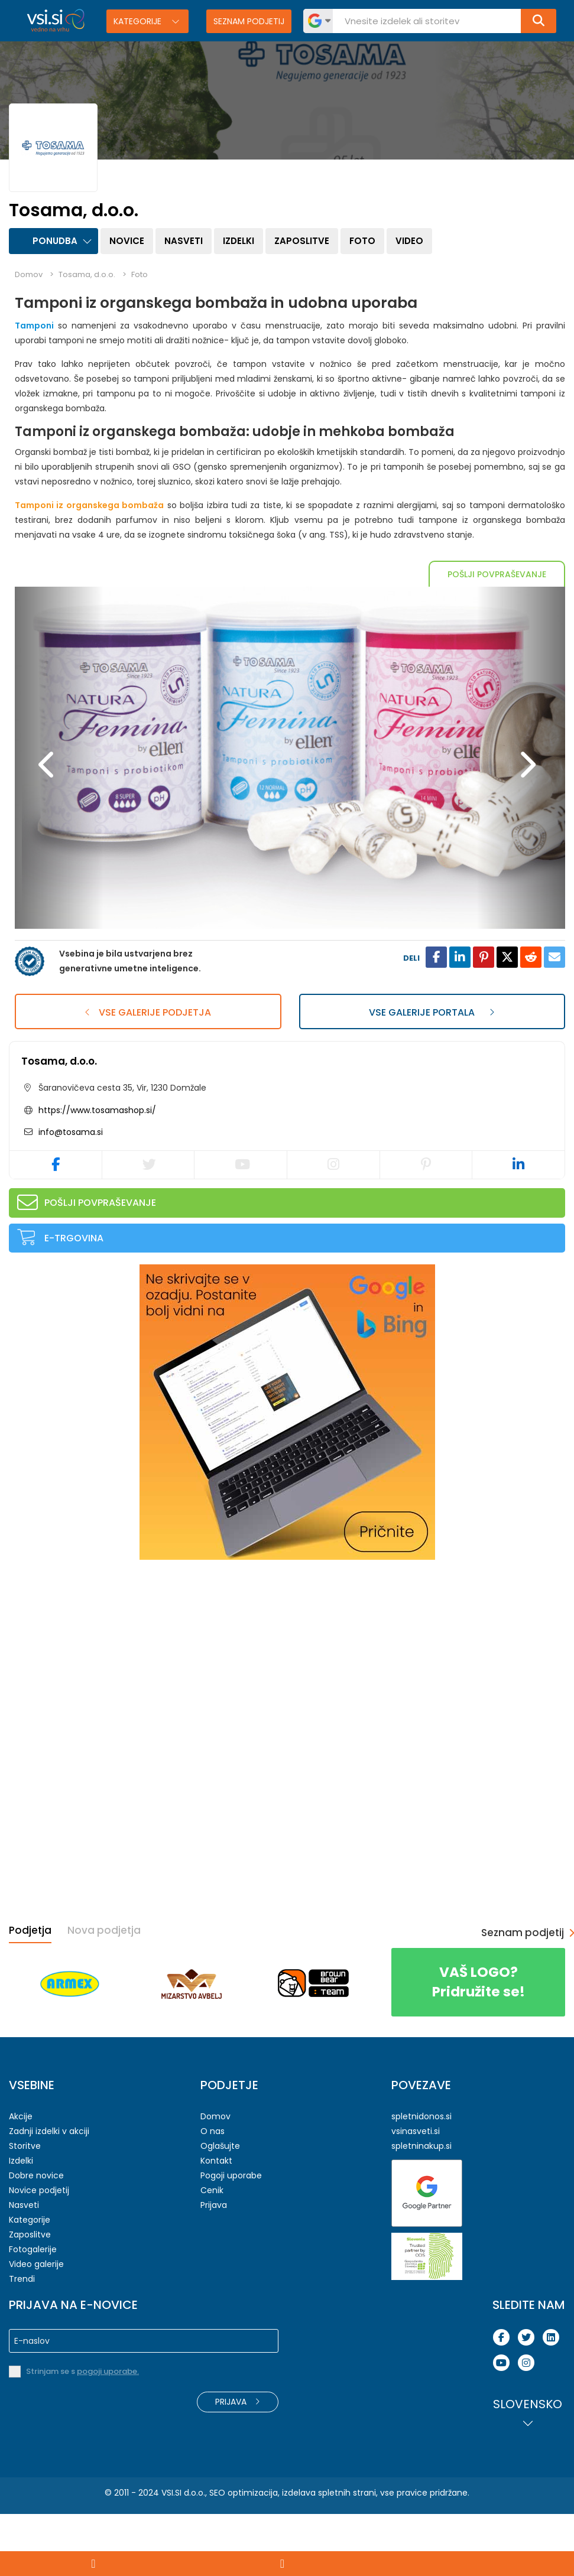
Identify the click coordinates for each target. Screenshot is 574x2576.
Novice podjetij (39, 2252)
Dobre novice (36, 2237)
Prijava (213, 2267)
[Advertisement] (97, 1707)
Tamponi (34, 325)
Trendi (22, 2341)
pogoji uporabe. (108, 2433)
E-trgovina (73, 1300)
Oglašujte (220, 2208)
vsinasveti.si (415, 2193)
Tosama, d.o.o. (59, 1123)
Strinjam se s (82, 2433)
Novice (126, 241)
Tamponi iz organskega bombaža (89, 505)
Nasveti (183, 241)
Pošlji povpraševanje (496, 574)
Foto (362, 241)
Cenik (211, 2252)
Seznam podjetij (248, 21)
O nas (212, 2193)
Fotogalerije (33, 2311)
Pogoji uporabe (231, 2237)
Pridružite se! (478, 2044)
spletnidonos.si (421, 2178)
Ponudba (55, 241)
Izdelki (238, 241)
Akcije (21, 2178)
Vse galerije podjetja (148, 1074)
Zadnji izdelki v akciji (49, 2193)
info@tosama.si (69, 1194)
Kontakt (216, 2223)
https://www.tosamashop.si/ (97, 1172)
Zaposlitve (301, 241)
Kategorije (138, 21)
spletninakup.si (421, 2208)
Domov (29, 274)
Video (409, 241)
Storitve (25, 2208)
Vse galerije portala (432, 1074)
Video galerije (36, 2326)
